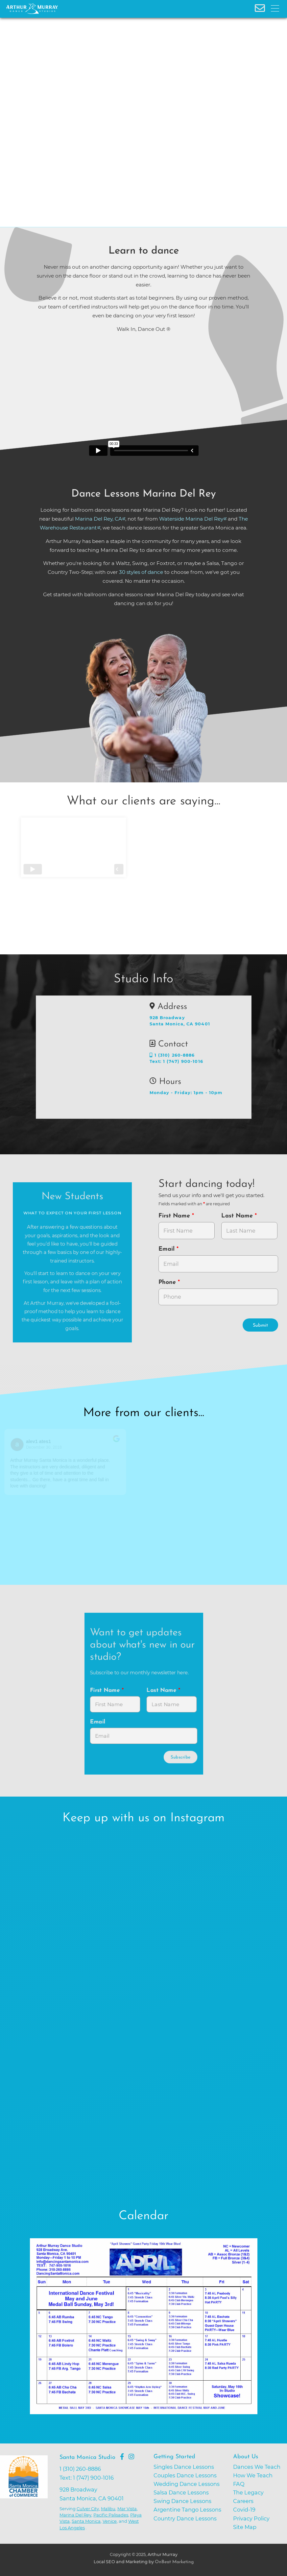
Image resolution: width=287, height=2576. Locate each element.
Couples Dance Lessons (185, 2475)
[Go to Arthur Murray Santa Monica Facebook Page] (122, 2457)
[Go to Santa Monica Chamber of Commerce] (27, 2498)
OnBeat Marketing (174, 2562)
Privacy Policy (251, 2518)
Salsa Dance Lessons (181, 2492)
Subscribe (180, 1757)
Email (167, 1249)
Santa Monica (86, 2521)
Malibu (108, 2508)
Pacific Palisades (110, 2514)
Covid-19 (244, 2509)
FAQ (239, 2484)
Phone (168, 1282)
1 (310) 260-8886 (172, 1055)
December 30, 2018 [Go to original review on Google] (44, 1447)
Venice (110, 2521)
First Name (175, 1216)
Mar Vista (127, 2508)
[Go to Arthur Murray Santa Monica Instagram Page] (131, 2457)
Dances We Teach (256, 2467)
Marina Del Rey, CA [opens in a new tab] (98, 519)
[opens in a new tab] (143, 2330)
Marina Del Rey (75, 2514)
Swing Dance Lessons (182, 2501)
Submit (260, 1325)
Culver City (88, 2508)
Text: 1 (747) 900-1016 (176, 1061)
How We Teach (253, 2475)
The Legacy (248, 2492)
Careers (243, 2501)
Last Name (238, 1216)
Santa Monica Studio (87, 2457)
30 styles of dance (141, 572)
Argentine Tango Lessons (187, 2509)
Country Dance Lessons (185, 2518)
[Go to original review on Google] (117, 1443)
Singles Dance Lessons (184, 2467)
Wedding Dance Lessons (187, 2484)
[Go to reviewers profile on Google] (18, 1444)
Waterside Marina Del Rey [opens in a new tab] (191, 519)
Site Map (244, 2527)
